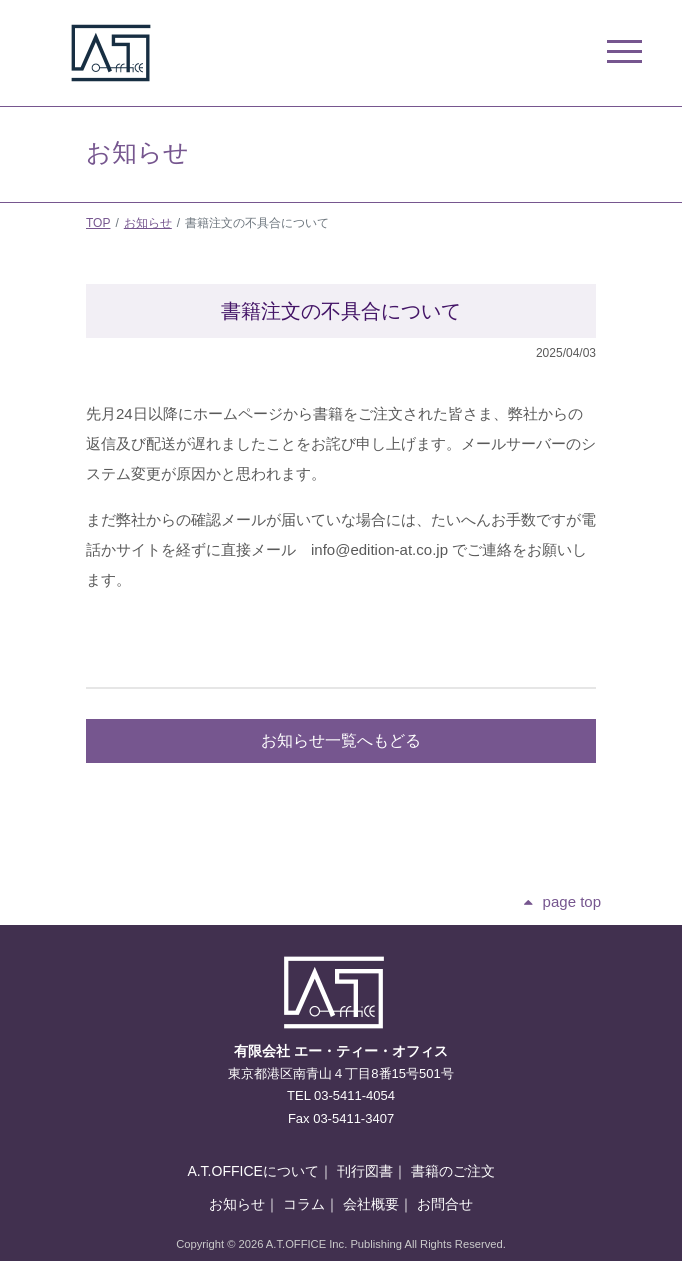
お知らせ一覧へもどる (341, 740)
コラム (304, 1204)
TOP (98, 223)
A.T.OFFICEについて (252, 1171)
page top (572, 901)
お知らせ (148, 223)
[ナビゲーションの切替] (603, 53)
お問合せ (445, 1204)
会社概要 (371, 1204)
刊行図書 (365, 1171)
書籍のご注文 (453, 1171)
